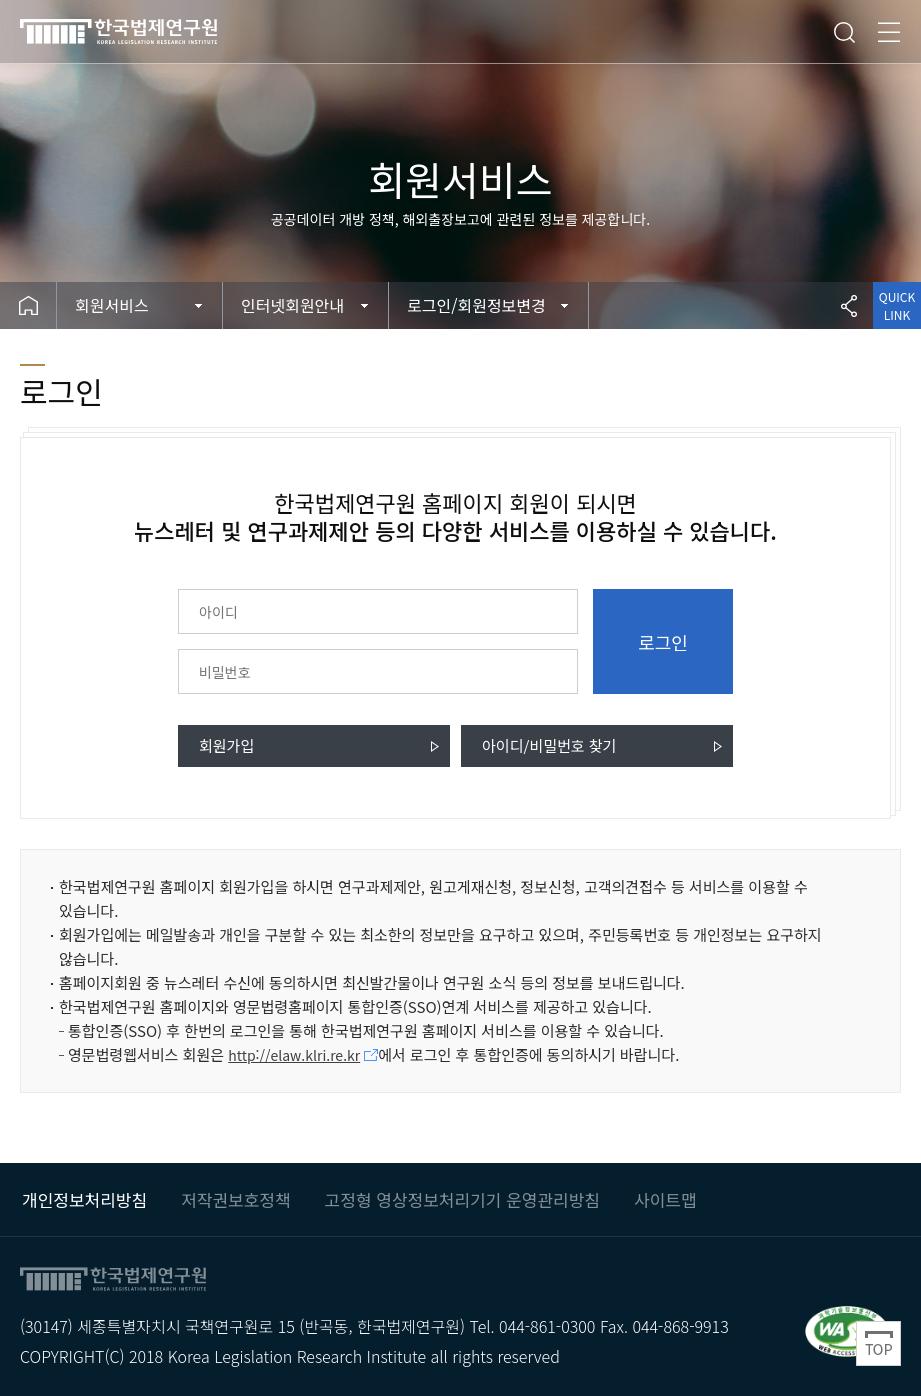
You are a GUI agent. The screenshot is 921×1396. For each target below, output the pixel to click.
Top (878, 1343)
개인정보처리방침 (84, 1199)
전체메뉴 (889, 32)
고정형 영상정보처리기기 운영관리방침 (462, 1199)
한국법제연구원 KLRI (150, 31)
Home (28, 305)
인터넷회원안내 (292, 305)
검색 (844, 32)
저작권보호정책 (235, 1199)
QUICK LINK (897, 305)
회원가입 (226, 745)
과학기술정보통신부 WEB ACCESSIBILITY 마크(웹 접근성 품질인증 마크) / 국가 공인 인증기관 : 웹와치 (847, 1330)
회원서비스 (112, 305)
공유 (849, 305)
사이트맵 (665, 1199)
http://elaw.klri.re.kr (294, 1055)
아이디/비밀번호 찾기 (549, 745)
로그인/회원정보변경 (476, 305)
